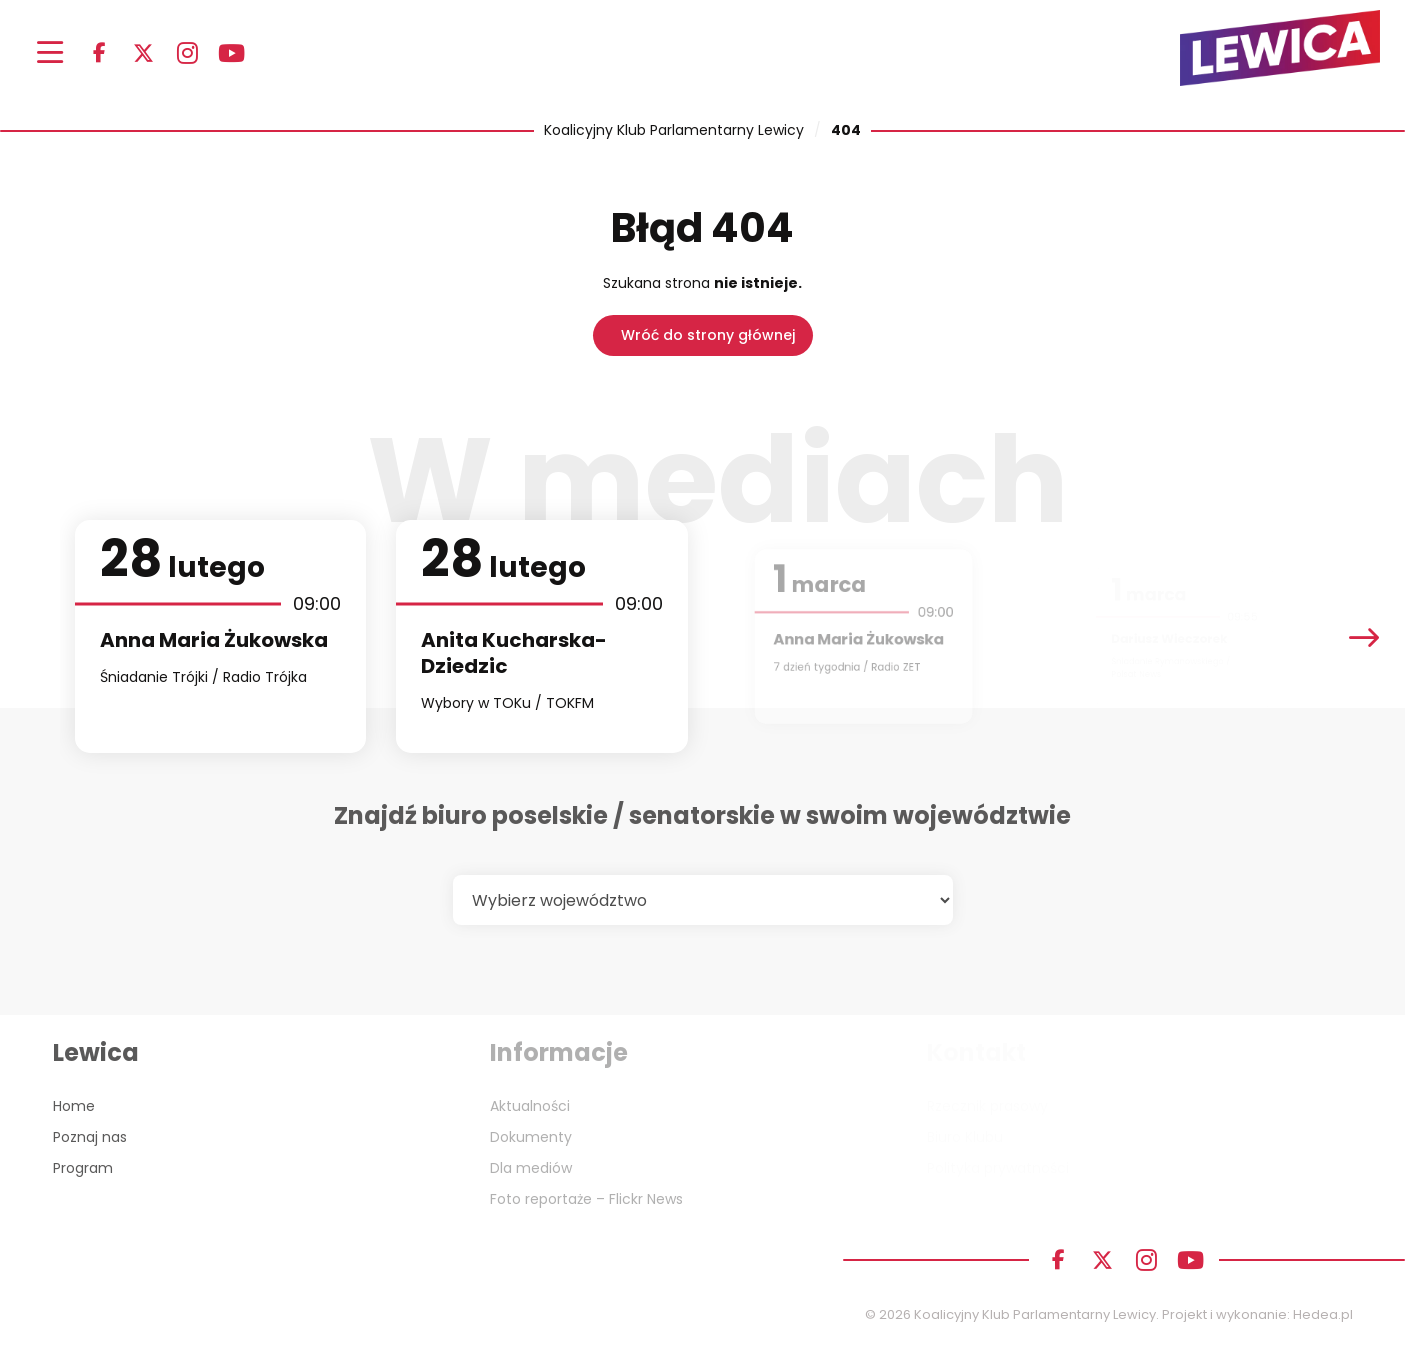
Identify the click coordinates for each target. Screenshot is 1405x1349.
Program (83, 1168)
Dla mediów (531, 1168)
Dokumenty (531, 1137)
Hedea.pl (1323, 1314)
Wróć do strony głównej (708, 335)
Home (74, 1106)
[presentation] (1364, 636)
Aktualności (530, 1106)
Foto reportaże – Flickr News (586, 1199)
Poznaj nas (90, 1137)
